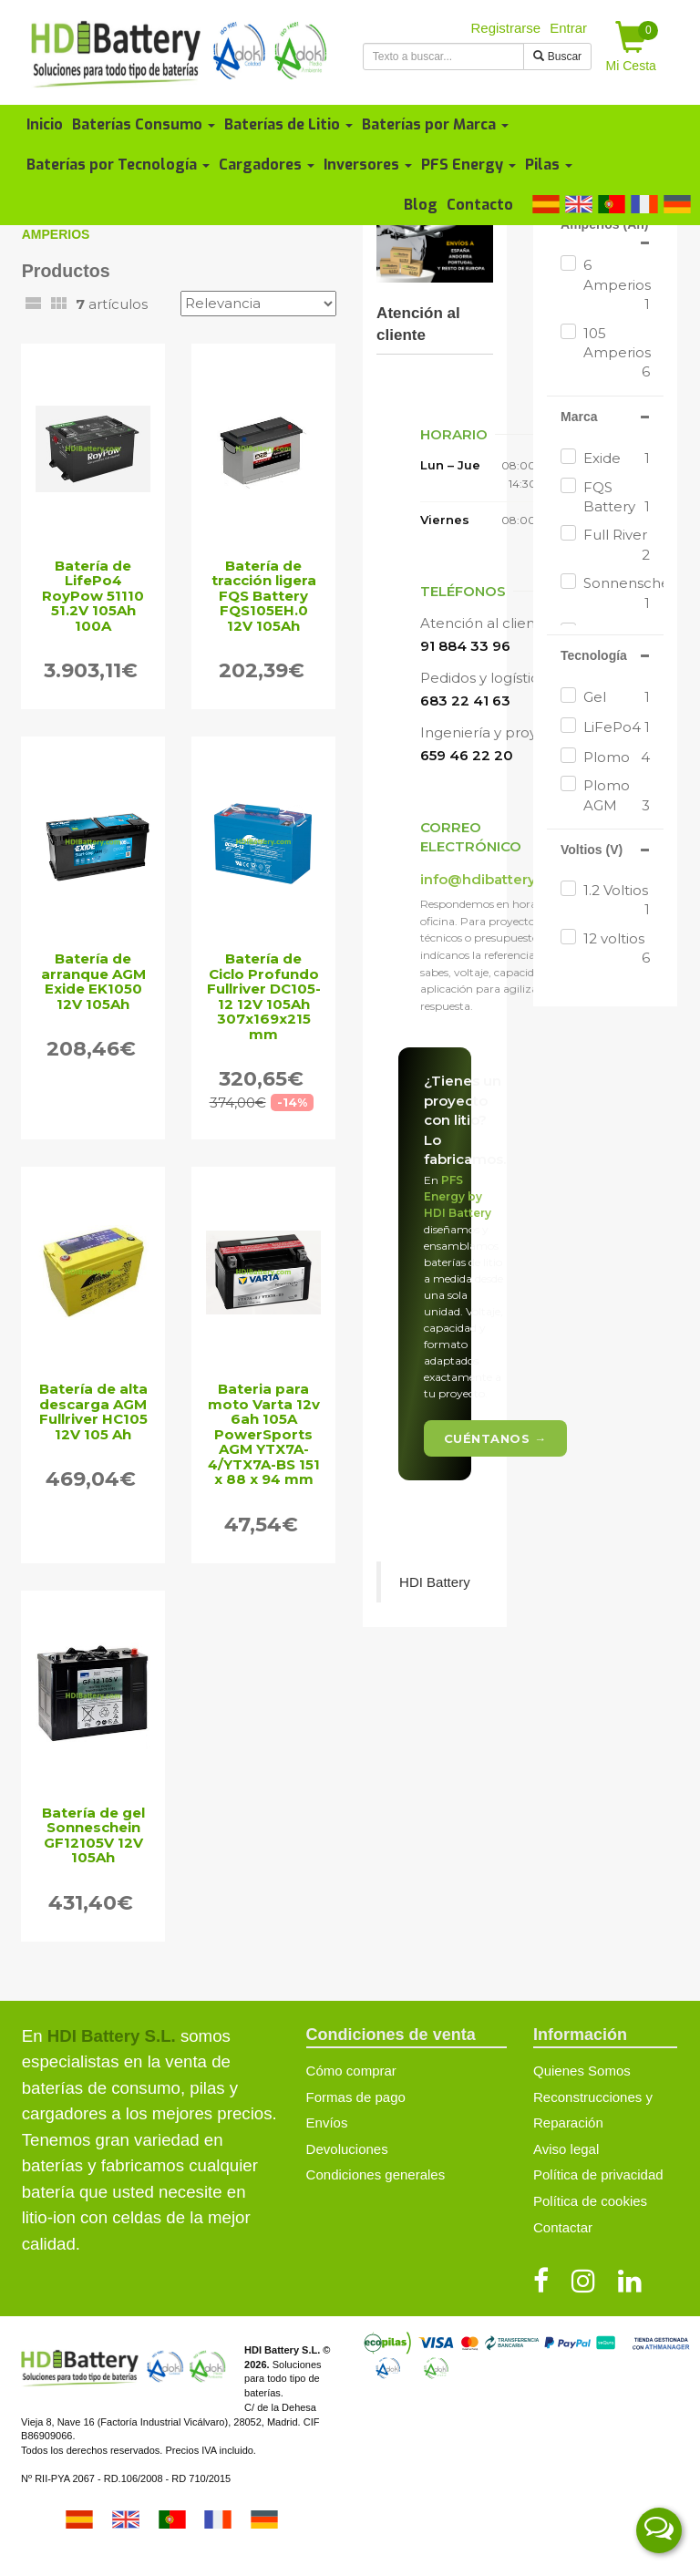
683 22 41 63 (465, 700)
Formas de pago (356, 2097)
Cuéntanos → (495, 1438)
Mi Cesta (632, 47)
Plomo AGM (616, 796)
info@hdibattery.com (495, 879)
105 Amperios (616, 353)
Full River (616, 545)
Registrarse (506, 28)
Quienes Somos (582, 2070)
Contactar (562, 2227)
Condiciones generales (376, 2174)
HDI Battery (434, 1582)
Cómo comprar (351, 2070)
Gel (616, 696)
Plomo (616, 757)
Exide (616, 458)
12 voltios (616, 949)
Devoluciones (347, 2149)
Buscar (557, 56)
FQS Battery (616, 498)
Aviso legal (566, 2149)
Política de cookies (590, 2201)
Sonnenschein (616, 593)
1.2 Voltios (616, 900)
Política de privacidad (598, 2174)
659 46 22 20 (466, 755)
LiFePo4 (616, 727)
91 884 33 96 (465, 645)
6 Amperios (616, 285)
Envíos (327, 2122)
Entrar (568, 28)
